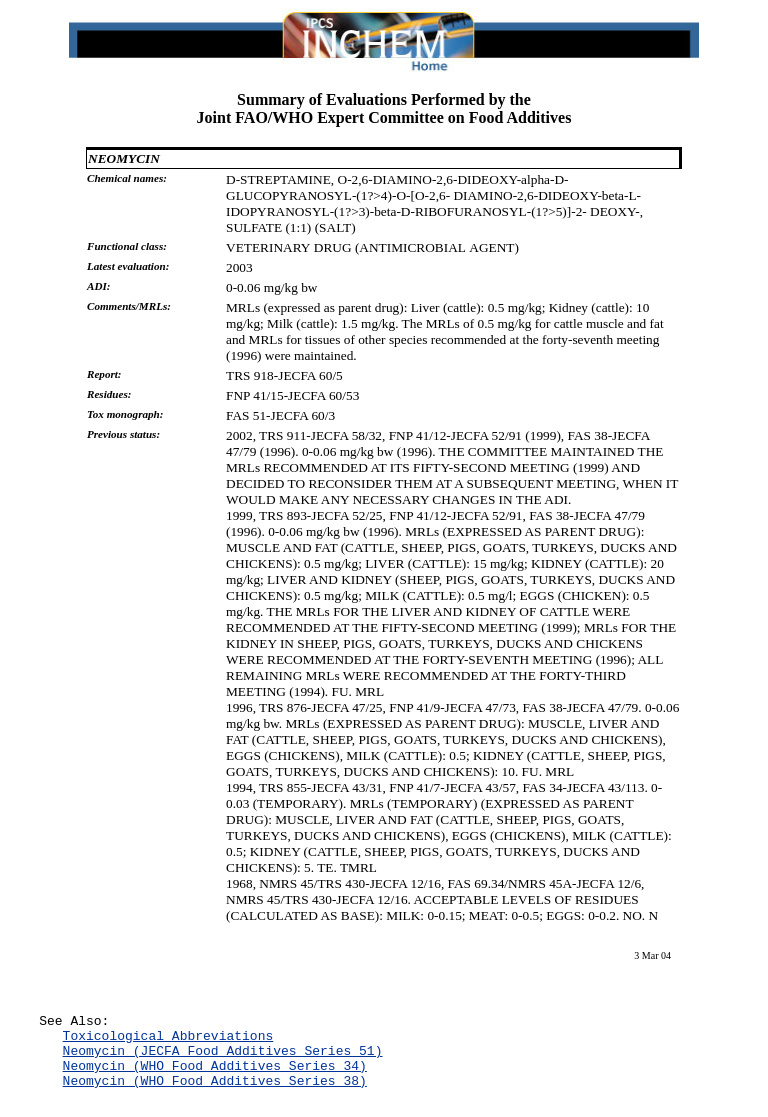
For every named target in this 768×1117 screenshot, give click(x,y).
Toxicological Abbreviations (168, 1041)
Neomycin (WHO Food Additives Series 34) (215, 1077)
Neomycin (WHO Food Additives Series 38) (215, 1095)
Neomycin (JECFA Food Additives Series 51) (223, 1059)
